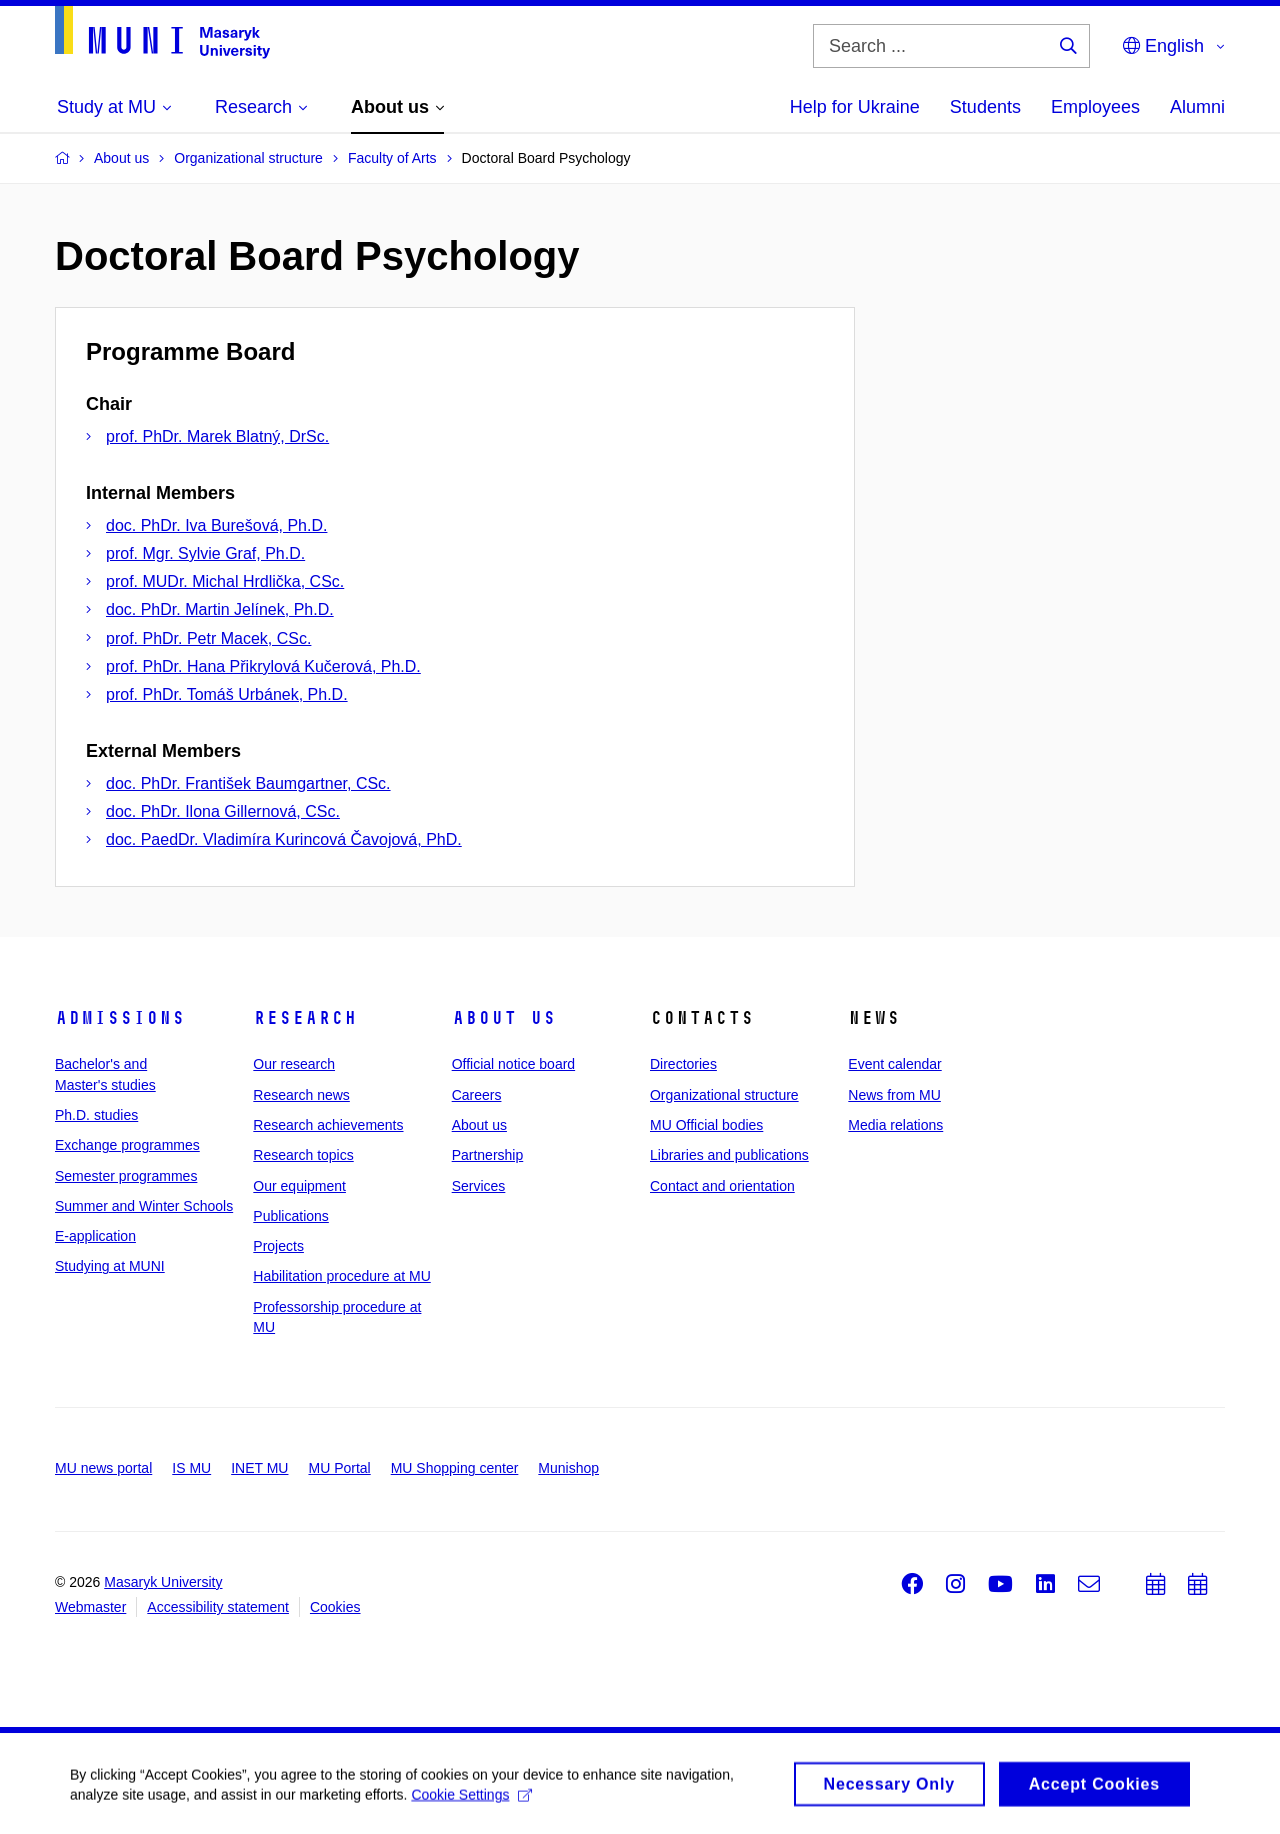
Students (985, 107)
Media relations (895, 1125)
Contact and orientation (722, 1186)
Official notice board (513, 1064)
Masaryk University (163, 1582)
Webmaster (90, 1607)
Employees (1095, 107)
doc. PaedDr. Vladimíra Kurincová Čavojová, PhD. (284, 839)
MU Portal (339, 1468)
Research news (301, 1095)
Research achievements (328, 1125)
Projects (278, 1246)
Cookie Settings (471, 1800)
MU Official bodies (706, 1125)
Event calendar (894, 1064)
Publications (291, 1216)
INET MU (259, 1468)
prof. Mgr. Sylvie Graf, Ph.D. (205, 553)
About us (504, 1018)
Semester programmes (126, 1176)
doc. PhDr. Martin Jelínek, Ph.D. (220, 609)
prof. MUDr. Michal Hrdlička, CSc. (225, 581)
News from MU (894, 1095)
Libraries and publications (729, 1155)
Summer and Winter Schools (144, 1206)
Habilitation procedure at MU (341, 1276)
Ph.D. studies (96, 1115)
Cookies (335, 1607)
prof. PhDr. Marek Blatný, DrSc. (217, 436)
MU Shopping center (455, 1468)
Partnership (488, 1155)
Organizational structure (724, 1095)
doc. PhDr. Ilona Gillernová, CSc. (223, 811)
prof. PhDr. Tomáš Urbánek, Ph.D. (227, 694)
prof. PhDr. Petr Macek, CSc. (208, 638)
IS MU (191, 1468)
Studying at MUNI (110, 1266)
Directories (683, 1064)
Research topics (303, 1155)
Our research (294, 1064)
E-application (95, 1236)
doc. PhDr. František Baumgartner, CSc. (248, 783)
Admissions (120, 1018)
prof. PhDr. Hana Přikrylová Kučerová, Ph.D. (263, 666)
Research (305, 1018)
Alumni (1197, 107)
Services (479, 1186)
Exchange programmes (127, 1145)
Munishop (568, 1468)
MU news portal (103, 1468)
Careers (477, 1095)
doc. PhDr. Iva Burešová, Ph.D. (216, 525)
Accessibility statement (218, 1607)
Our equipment (299, 1186)
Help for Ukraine (855, 107)
